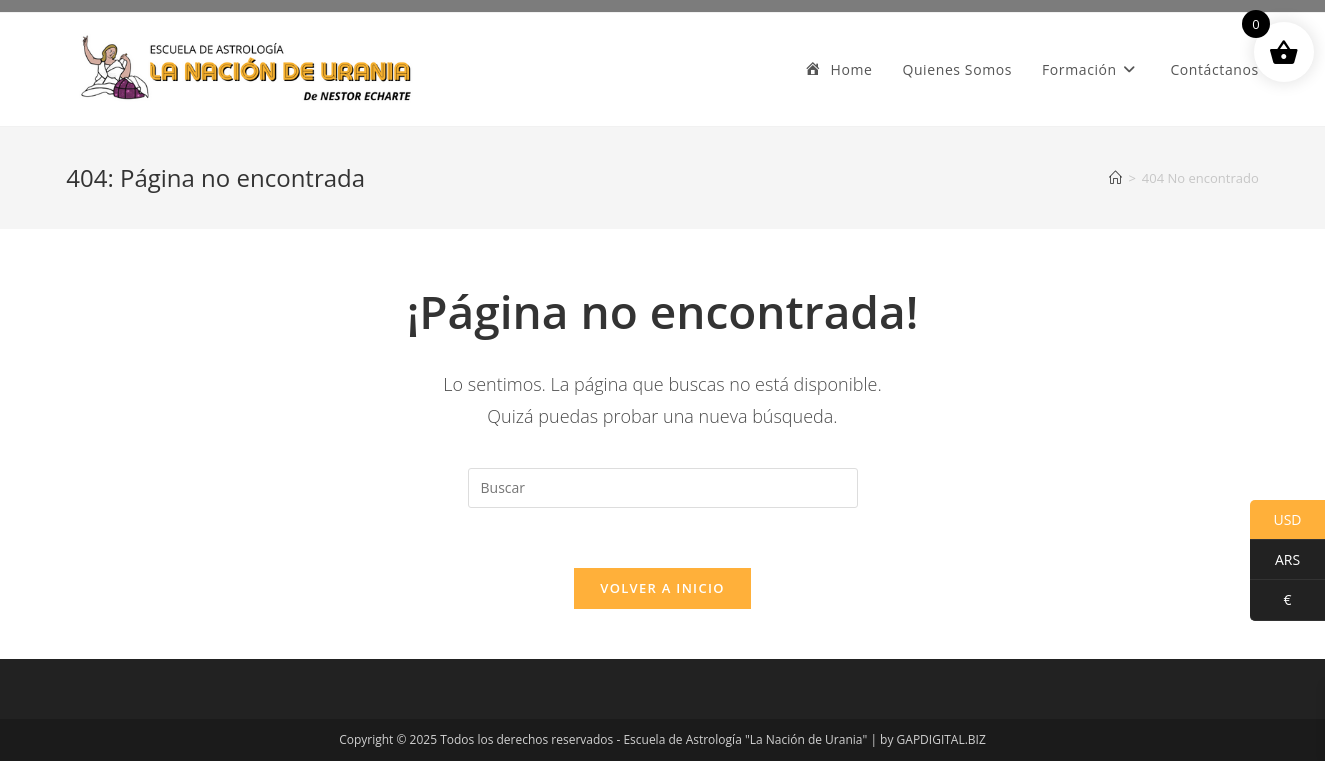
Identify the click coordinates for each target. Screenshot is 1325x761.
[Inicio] (1115, 178)
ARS (1275, 560)
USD (1276, 520)
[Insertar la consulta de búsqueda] (663, 488)
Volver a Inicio (662, 588)
